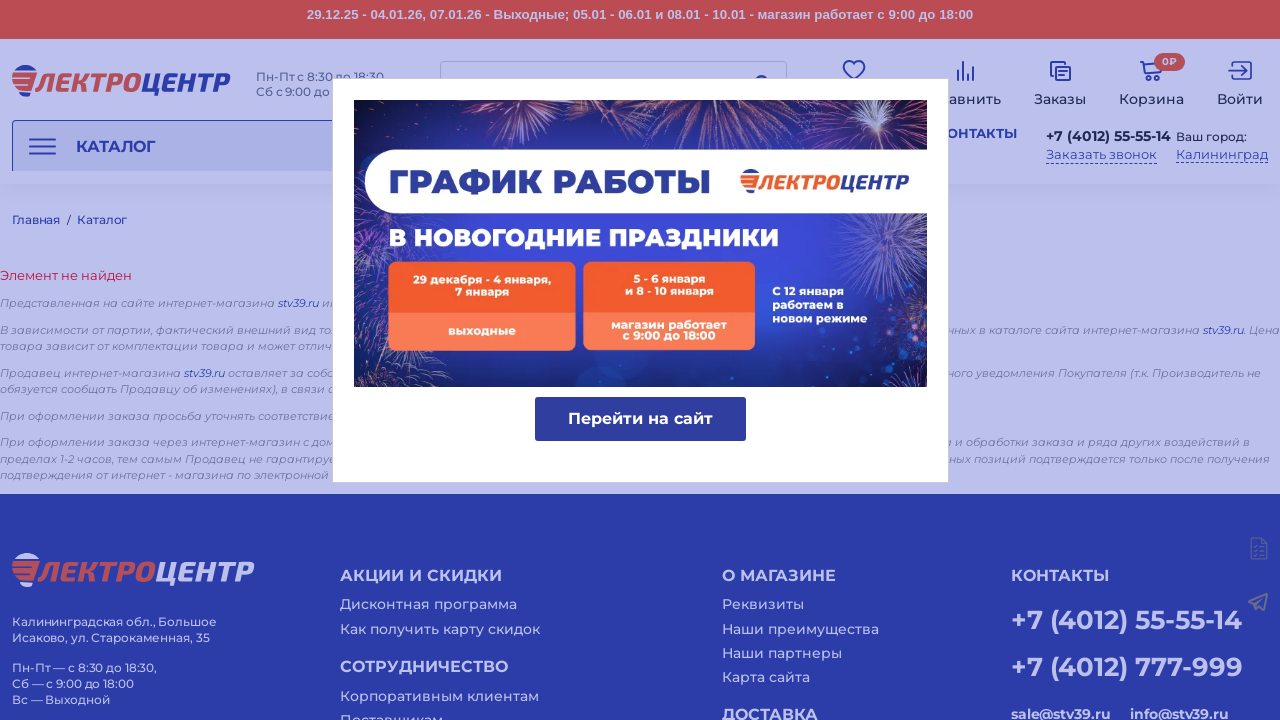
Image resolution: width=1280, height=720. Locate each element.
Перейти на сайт (640, 418)
